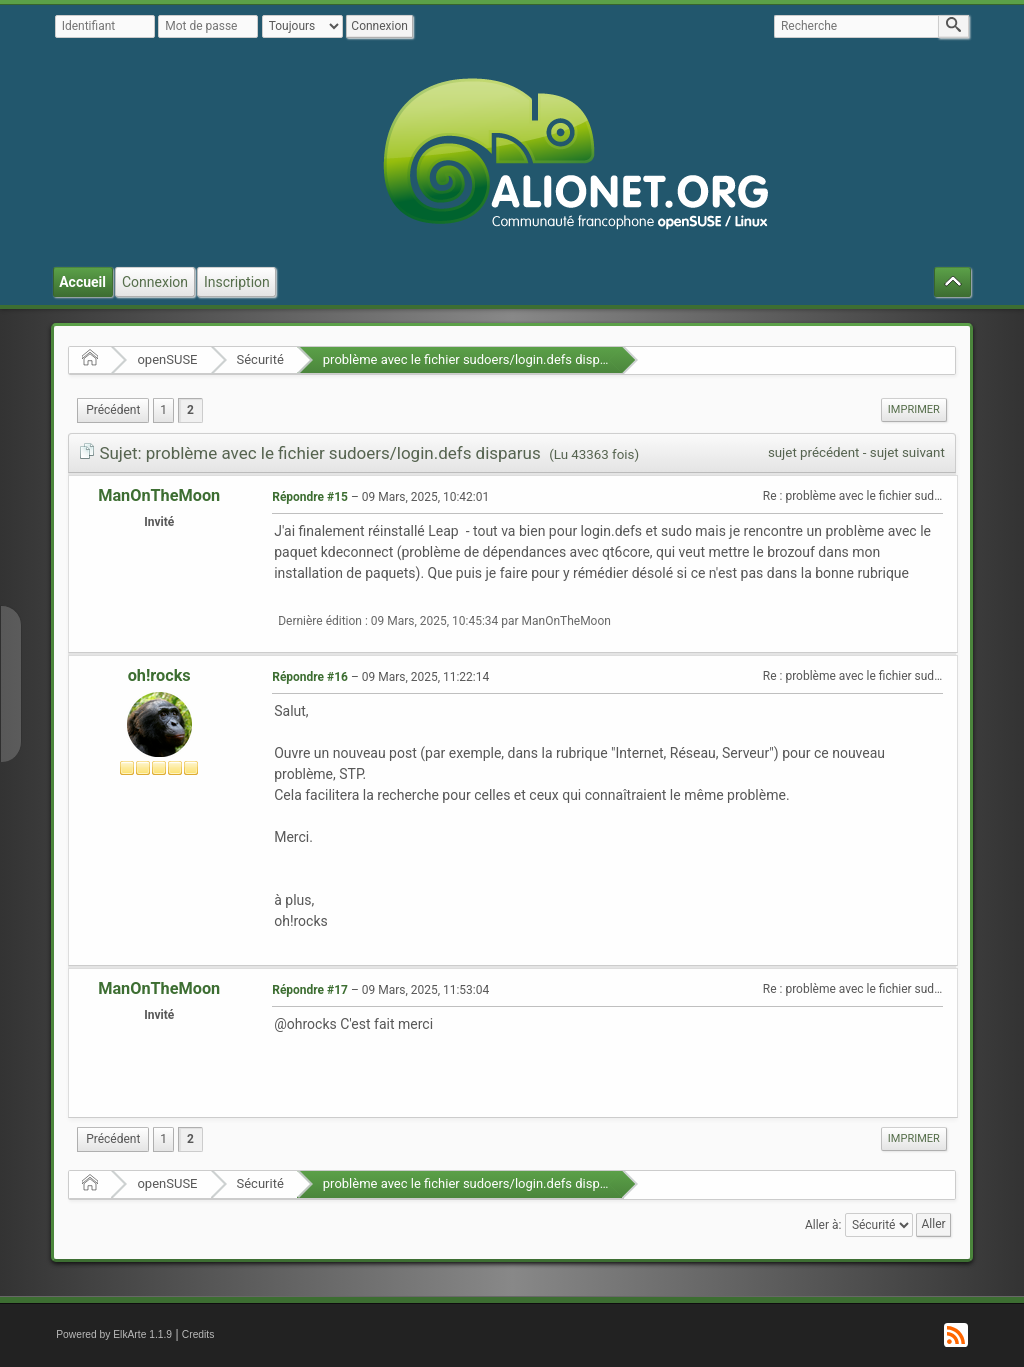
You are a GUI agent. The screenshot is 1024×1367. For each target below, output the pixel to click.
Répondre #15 (310, 497)
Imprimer (914, 409)
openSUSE (167, 359)
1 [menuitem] (163, 410)
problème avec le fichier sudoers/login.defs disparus (474, 359)
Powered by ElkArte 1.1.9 (114, 1334)
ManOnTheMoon (159, 495)
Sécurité (260, 359)
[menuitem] (113, 410)
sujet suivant (907, 452)
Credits (198, 1334)
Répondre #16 (310, 677)
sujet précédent (814, 452)
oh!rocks (159, 675)
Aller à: (823, 1224)
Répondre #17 (310, 990)
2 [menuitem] (190, 410)
